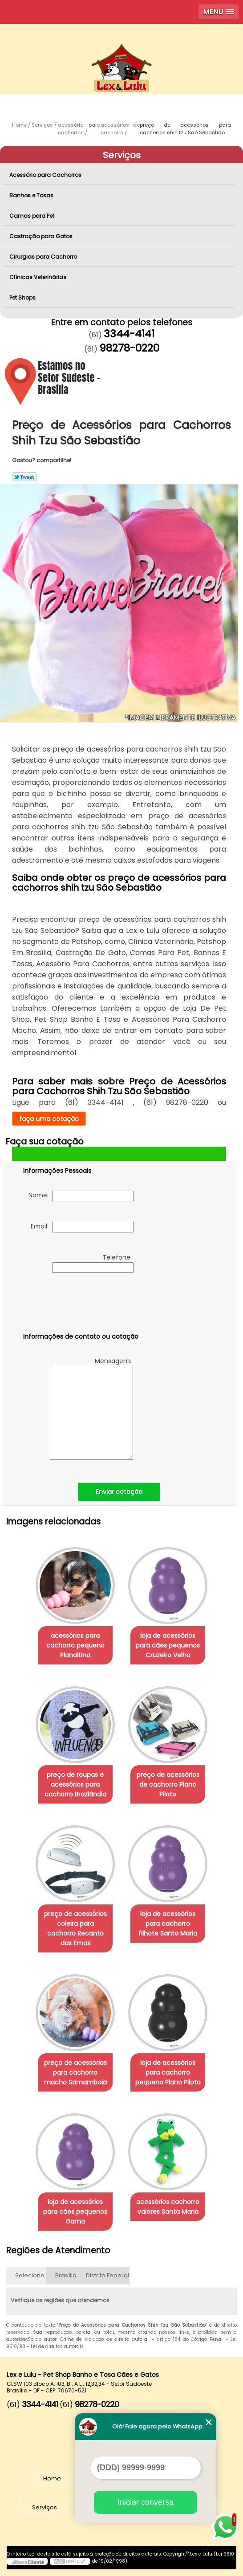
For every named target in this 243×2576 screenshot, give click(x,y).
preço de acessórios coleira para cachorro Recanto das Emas (75, 1928)
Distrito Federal (107, 2275)
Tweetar (24, 476)
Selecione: (30, 2275)
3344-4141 (129, 334)
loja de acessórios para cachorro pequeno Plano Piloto (168, 2072)
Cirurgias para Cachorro (43, 256)
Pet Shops (23, 297)
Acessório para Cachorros (46, 175)
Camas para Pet (32, 216)
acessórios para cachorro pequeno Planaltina (75, 1645)
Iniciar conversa (145, 2502)
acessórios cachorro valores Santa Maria (167, 2206)
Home (52, 2478)
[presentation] (79, 1304)
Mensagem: (91, 1408)
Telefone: (93, 1263)
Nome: (81, 1196)
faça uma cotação (49, 1118)
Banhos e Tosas (32, 195)
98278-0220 (129, 348)
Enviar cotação (119, 1491)
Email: (82, 1227)
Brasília (66, 2275)
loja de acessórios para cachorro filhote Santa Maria (167, 1923)
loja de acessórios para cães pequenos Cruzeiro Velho (168, 1645)
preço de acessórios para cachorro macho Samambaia (75, 2072)
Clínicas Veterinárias (38, 277)
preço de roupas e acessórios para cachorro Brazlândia (75, 1784)
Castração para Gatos (41, 236)
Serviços (122, 155)
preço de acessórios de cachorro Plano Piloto (168, 1784)
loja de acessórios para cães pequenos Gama (75, 2211)
